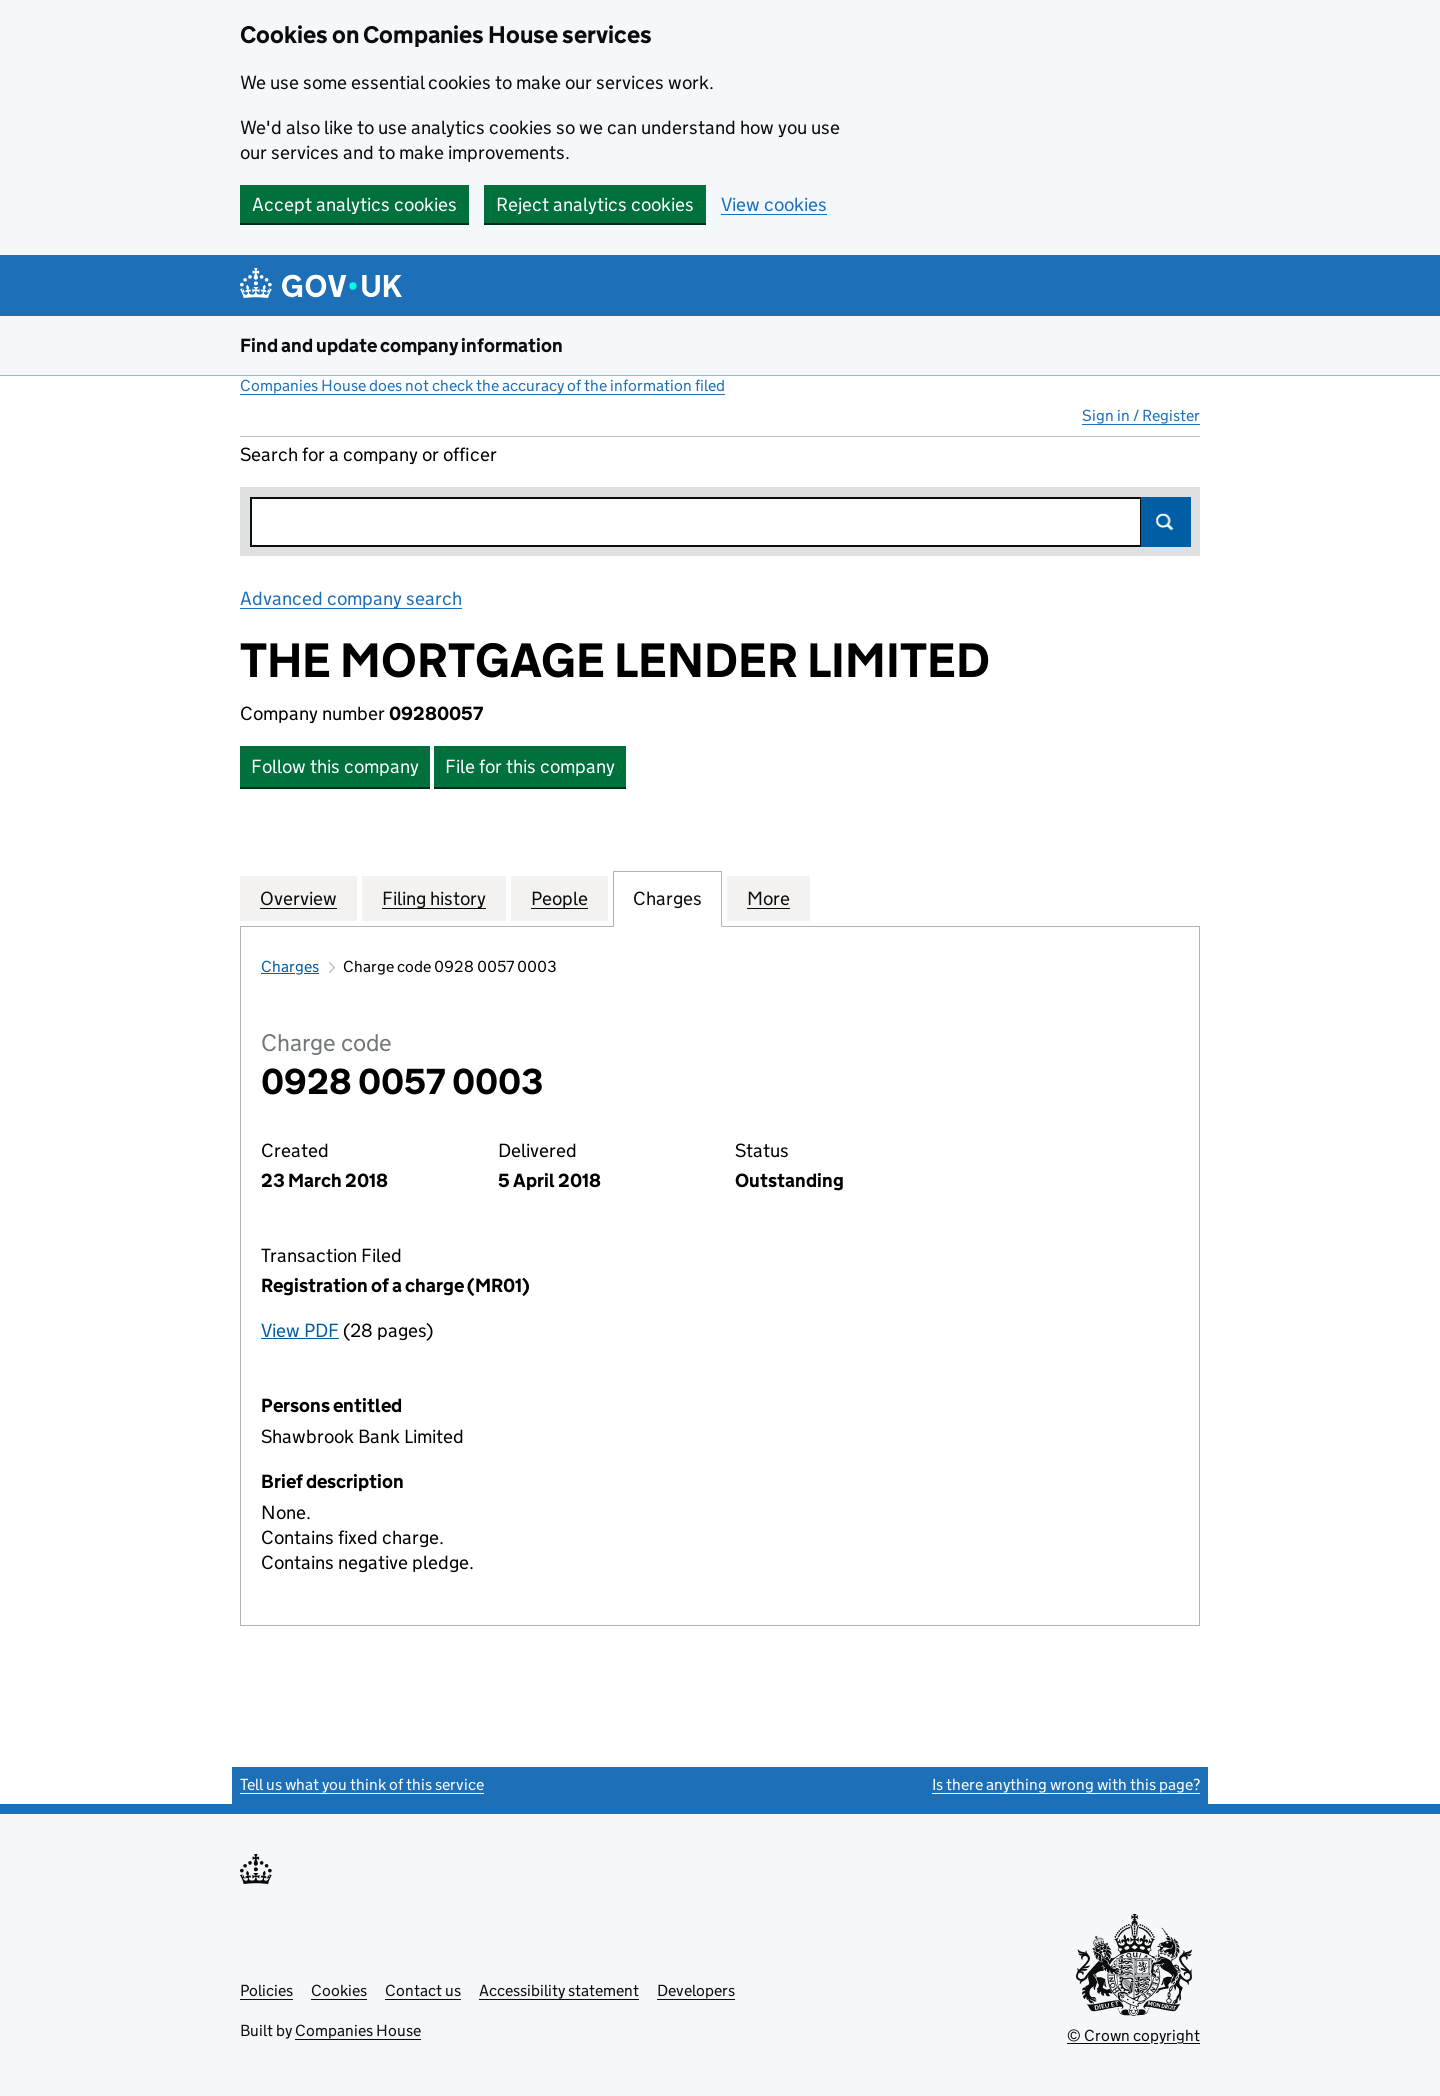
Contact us (423, 1990)
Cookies (339, 1990)
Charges (290, 966)
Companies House (358, 2030)
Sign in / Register (1141, 415)
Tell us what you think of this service (362, 1784)
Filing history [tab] (434, 898)
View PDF (300, 1330)
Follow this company (335, 766)
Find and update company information (401, 345)
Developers (696, 1990)
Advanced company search (351, 598)
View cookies (774, 204)
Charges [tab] (667, 898)
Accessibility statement (559, 1990)
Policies (266, 1990)
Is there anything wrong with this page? (1066, 1784)
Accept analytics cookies (354, 204)
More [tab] (768, 898)
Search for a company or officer (368, 454)
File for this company (530, 766)
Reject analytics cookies (595, 204)
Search (1166, 522)
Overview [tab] (298, 898)
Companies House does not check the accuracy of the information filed (482, 385)
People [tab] (559, 898)
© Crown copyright (1133, 2035)
